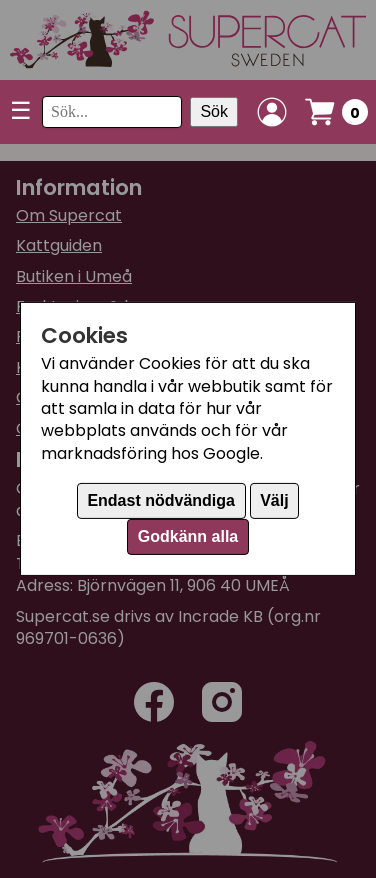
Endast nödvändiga (161, 500)
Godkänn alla (188, 536)
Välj (274, 500)
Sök (214, 111)
